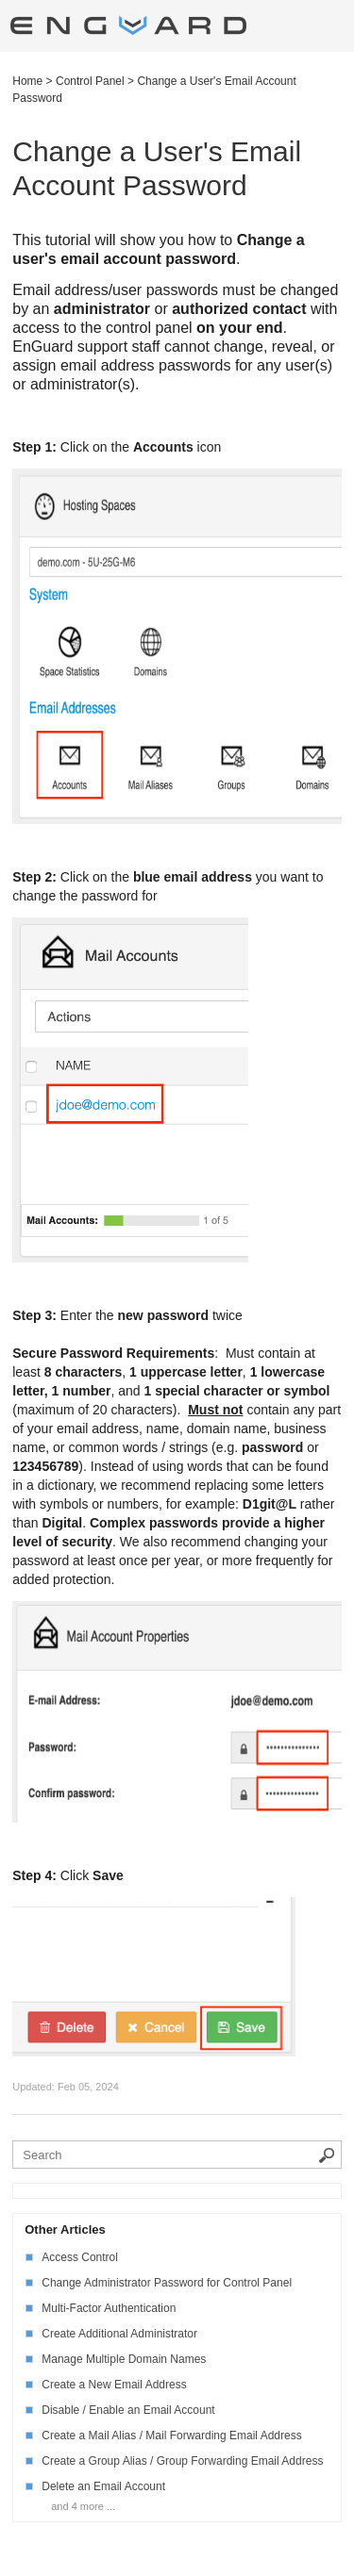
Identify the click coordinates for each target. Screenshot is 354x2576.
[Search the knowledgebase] (177, 2154)
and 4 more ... (83, 2506)
